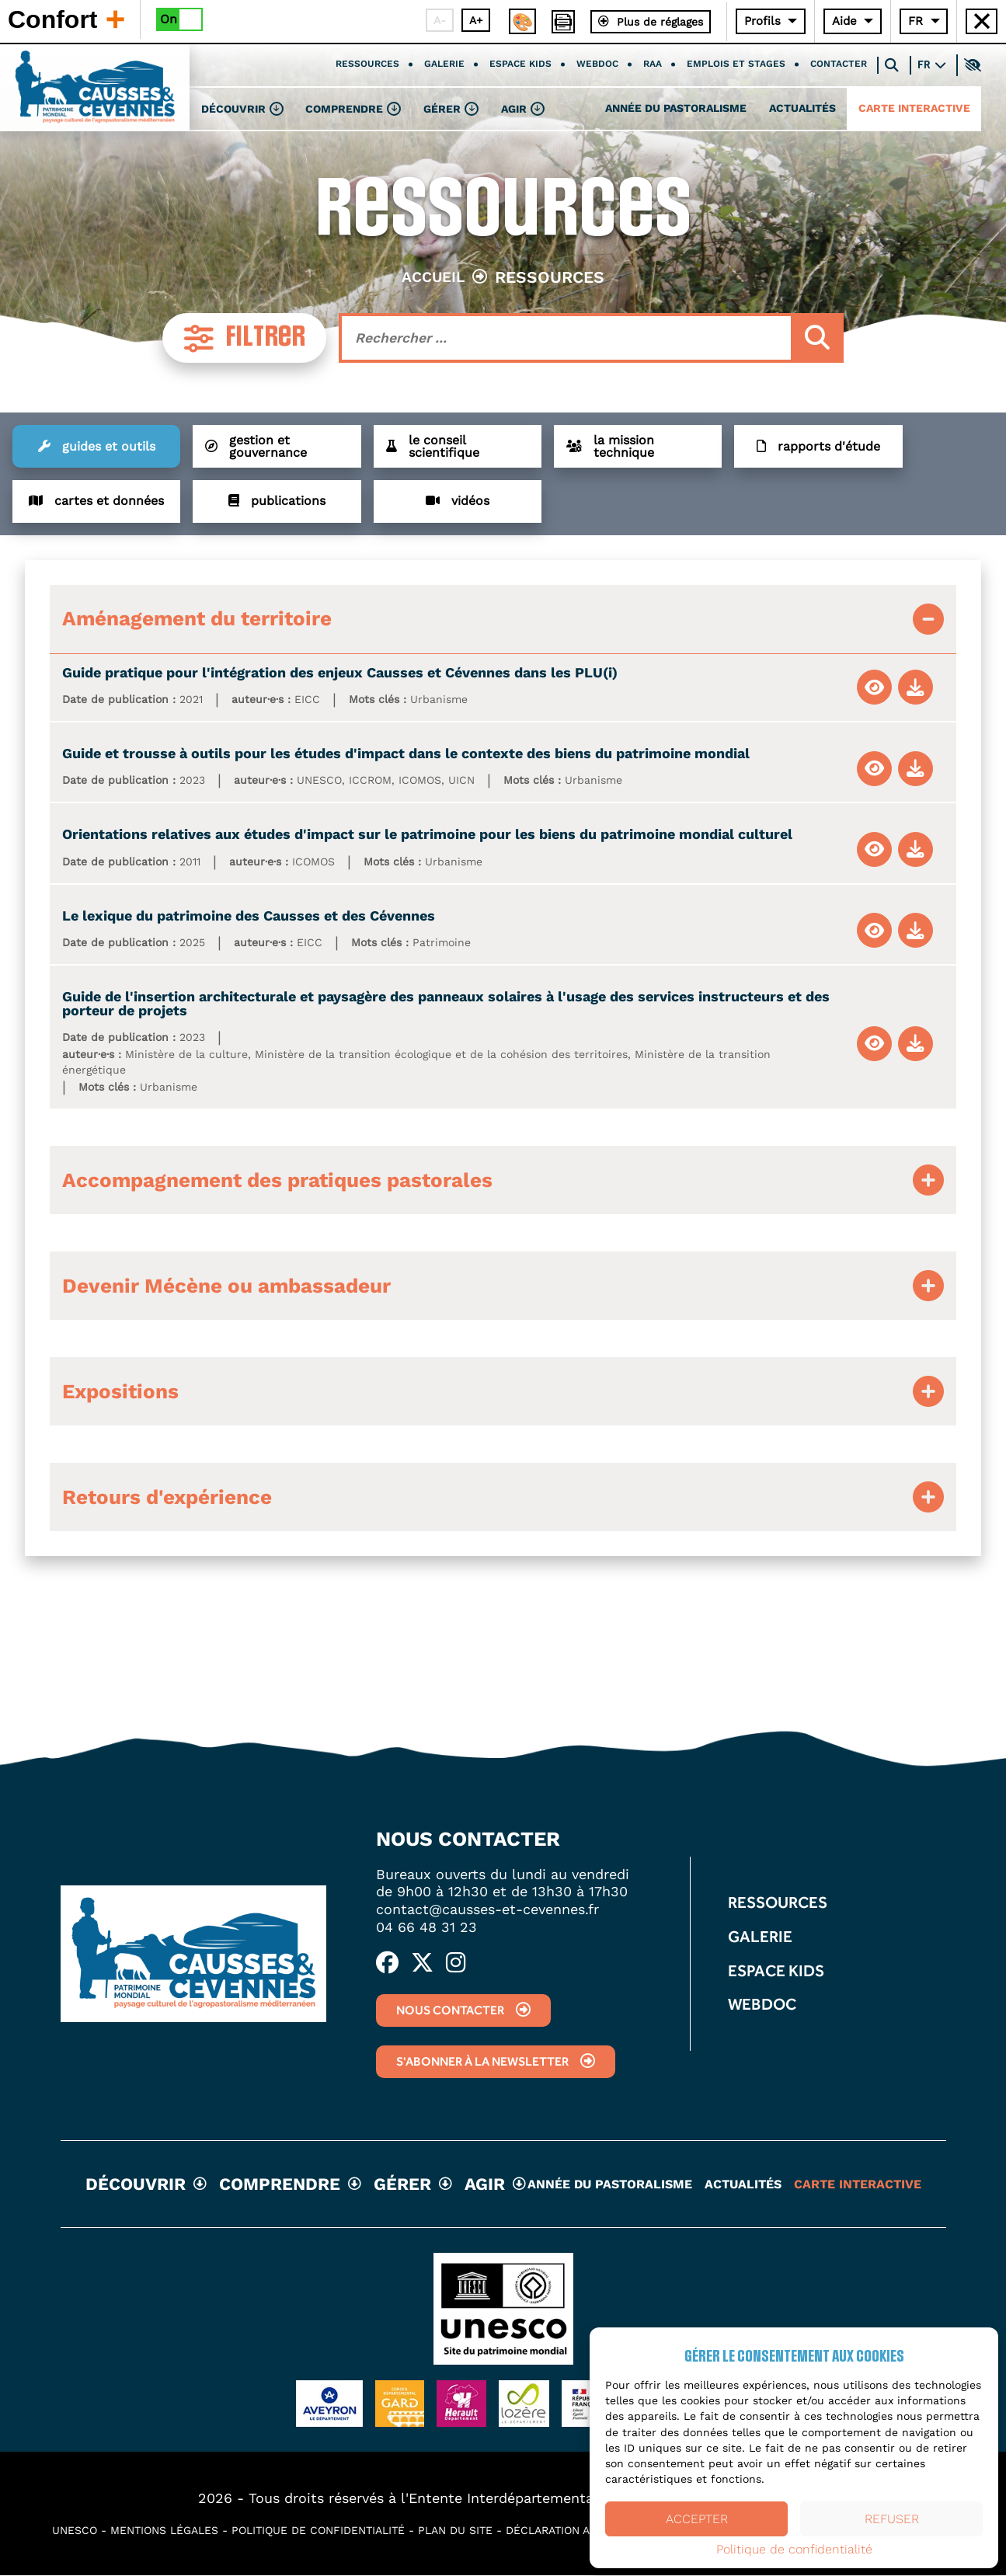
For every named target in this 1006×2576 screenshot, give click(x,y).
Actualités (802, 109)
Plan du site (455, 2531)
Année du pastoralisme (676, 109)
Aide (844, 21)
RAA (652, 65)
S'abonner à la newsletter (478, 2063)
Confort (66, 19)
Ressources (367, 65)
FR (915, 21)
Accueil (433, 277)
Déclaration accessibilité (584, 2531)
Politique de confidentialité (794, 2550)
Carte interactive (914, 109)
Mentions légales (164, 2531)
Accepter (697, 2519)
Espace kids (520, 65)
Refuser (892, 2519)
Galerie (444, 65)
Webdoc (597, 65)
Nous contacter (446, 2010)
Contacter (838, 65)
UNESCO (74, 2531)
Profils (762, 21)
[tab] (503, 620)
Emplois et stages (736, 65)
